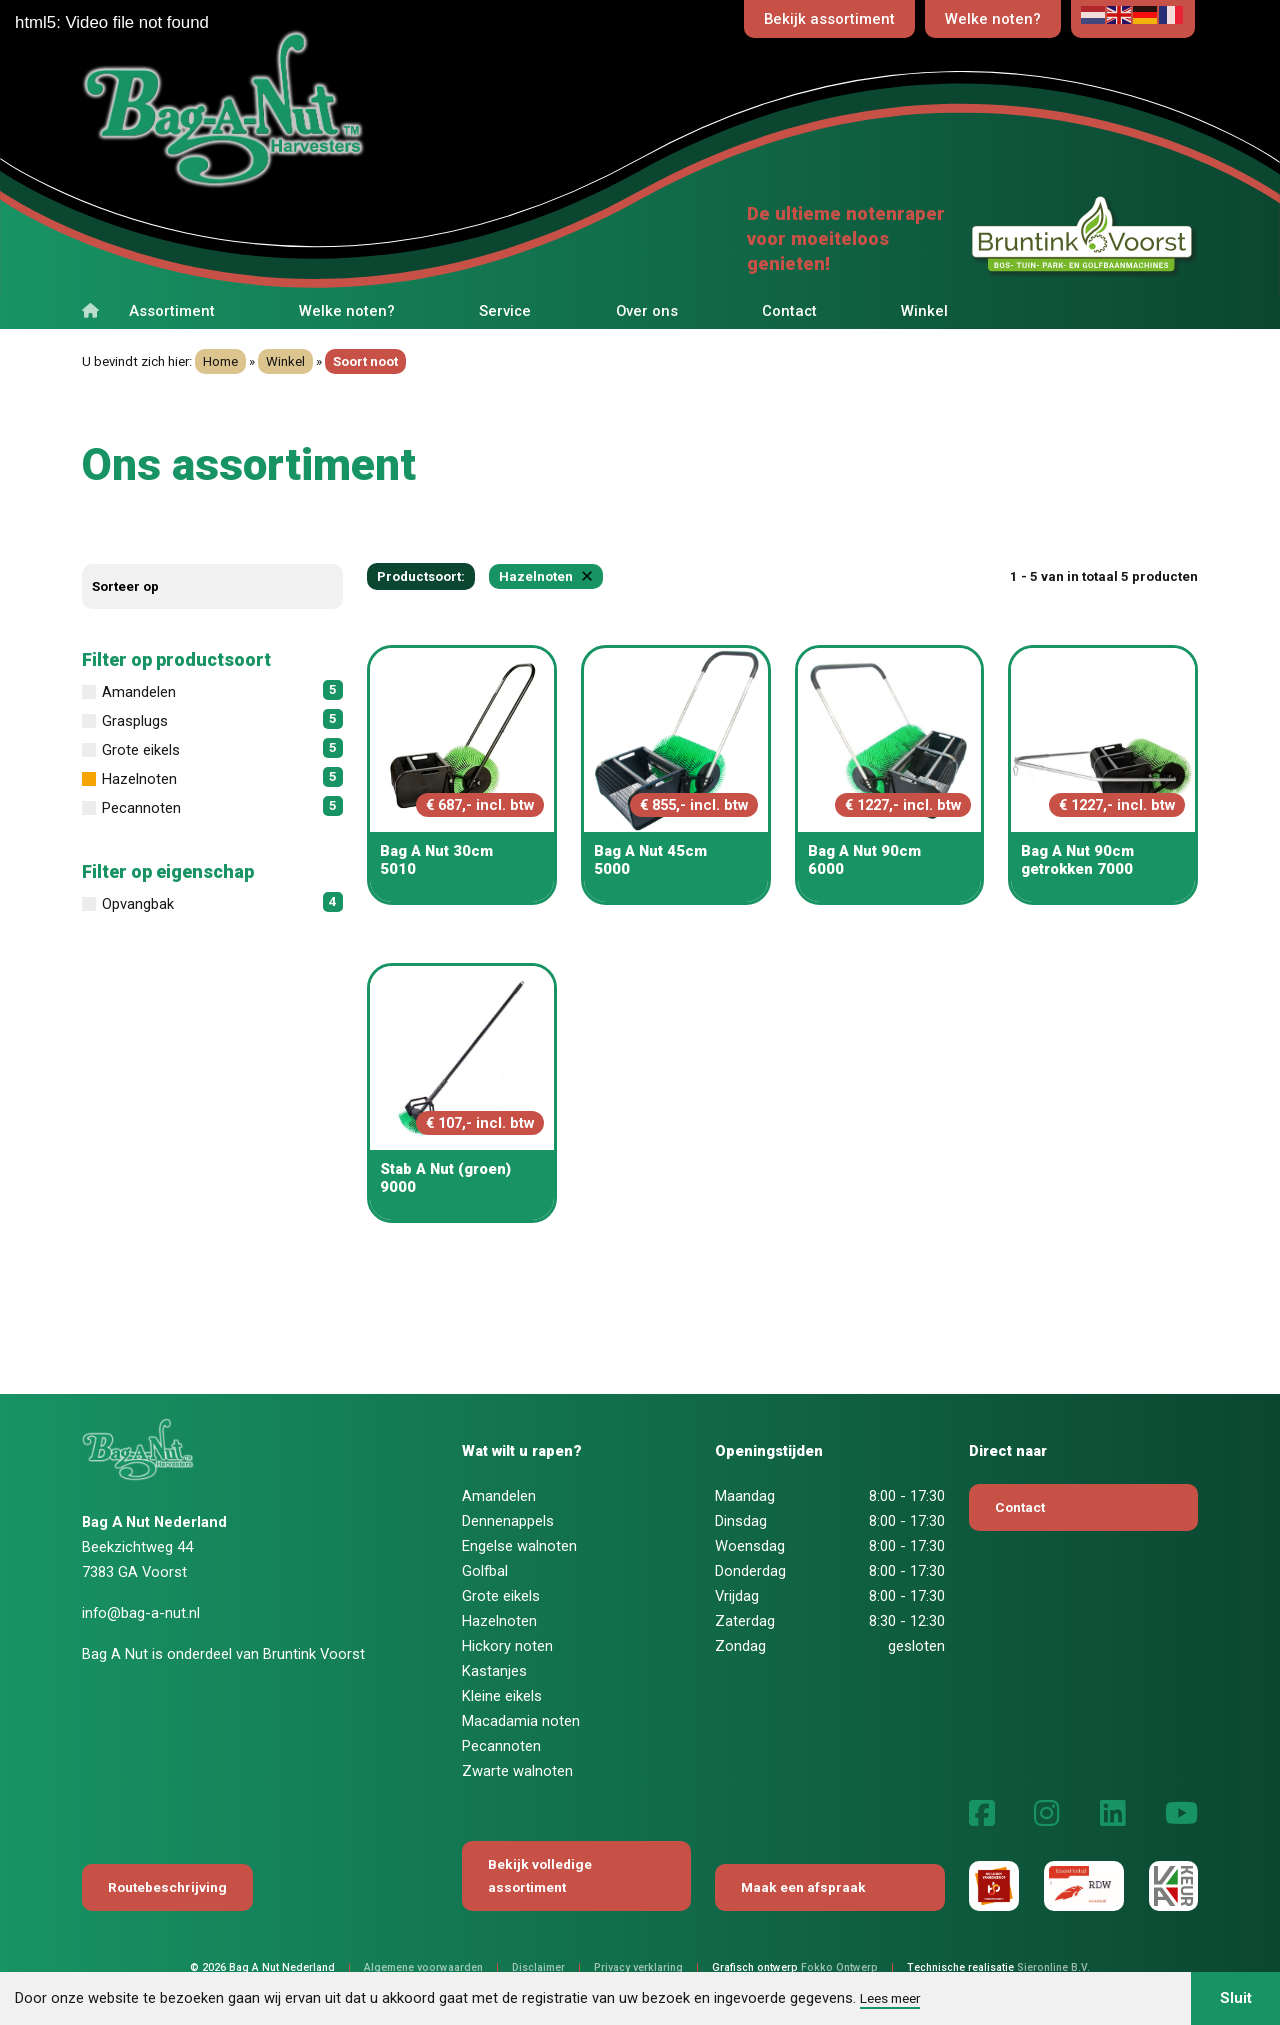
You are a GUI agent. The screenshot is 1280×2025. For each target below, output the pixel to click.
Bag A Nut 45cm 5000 (650, 860)
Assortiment (172, 311)
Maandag (745, 1496)
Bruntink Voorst (314, 1654)
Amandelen (499, 1496)
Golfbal (485, 1571)
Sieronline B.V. (1053, 1967)
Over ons (647, 311)
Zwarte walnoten (517, 1771)
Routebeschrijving (167, 1887)
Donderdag (750, 1571)
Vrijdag (737, 1596)
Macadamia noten (521, 1721)
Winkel (924, 311)
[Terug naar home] (307, 112)
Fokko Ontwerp (839, 1967)
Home (220, 361)
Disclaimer (538, 1967)
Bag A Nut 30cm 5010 (436, 860)
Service (505, 311)
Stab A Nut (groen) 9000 (445, 1178)
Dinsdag (741, 1521)
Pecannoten (501, 1746)
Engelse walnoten (519, 1546)
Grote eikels (501, 1596)
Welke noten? (993, 19)
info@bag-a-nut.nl (141, 1613)
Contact (789, 311)
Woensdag (750, 1546)
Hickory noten (507, 1646)
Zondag (740, 1646)
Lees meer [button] (890, 1998)
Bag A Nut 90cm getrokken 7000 (1077, 860)
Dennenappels (508, 1521)
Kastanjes (494, 1671)
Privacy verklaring (638, 1967)
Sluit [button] (1236, 1998)
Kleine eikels (502, 1696)
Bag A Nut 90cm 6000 (864, 860)
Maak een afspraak (803, 1887)
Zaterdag (745, 1621)
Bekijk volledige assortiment (540, 1875)
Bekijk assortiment (829, 19)
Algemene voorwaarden (423, 1967)
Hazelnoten (499, 1621)
